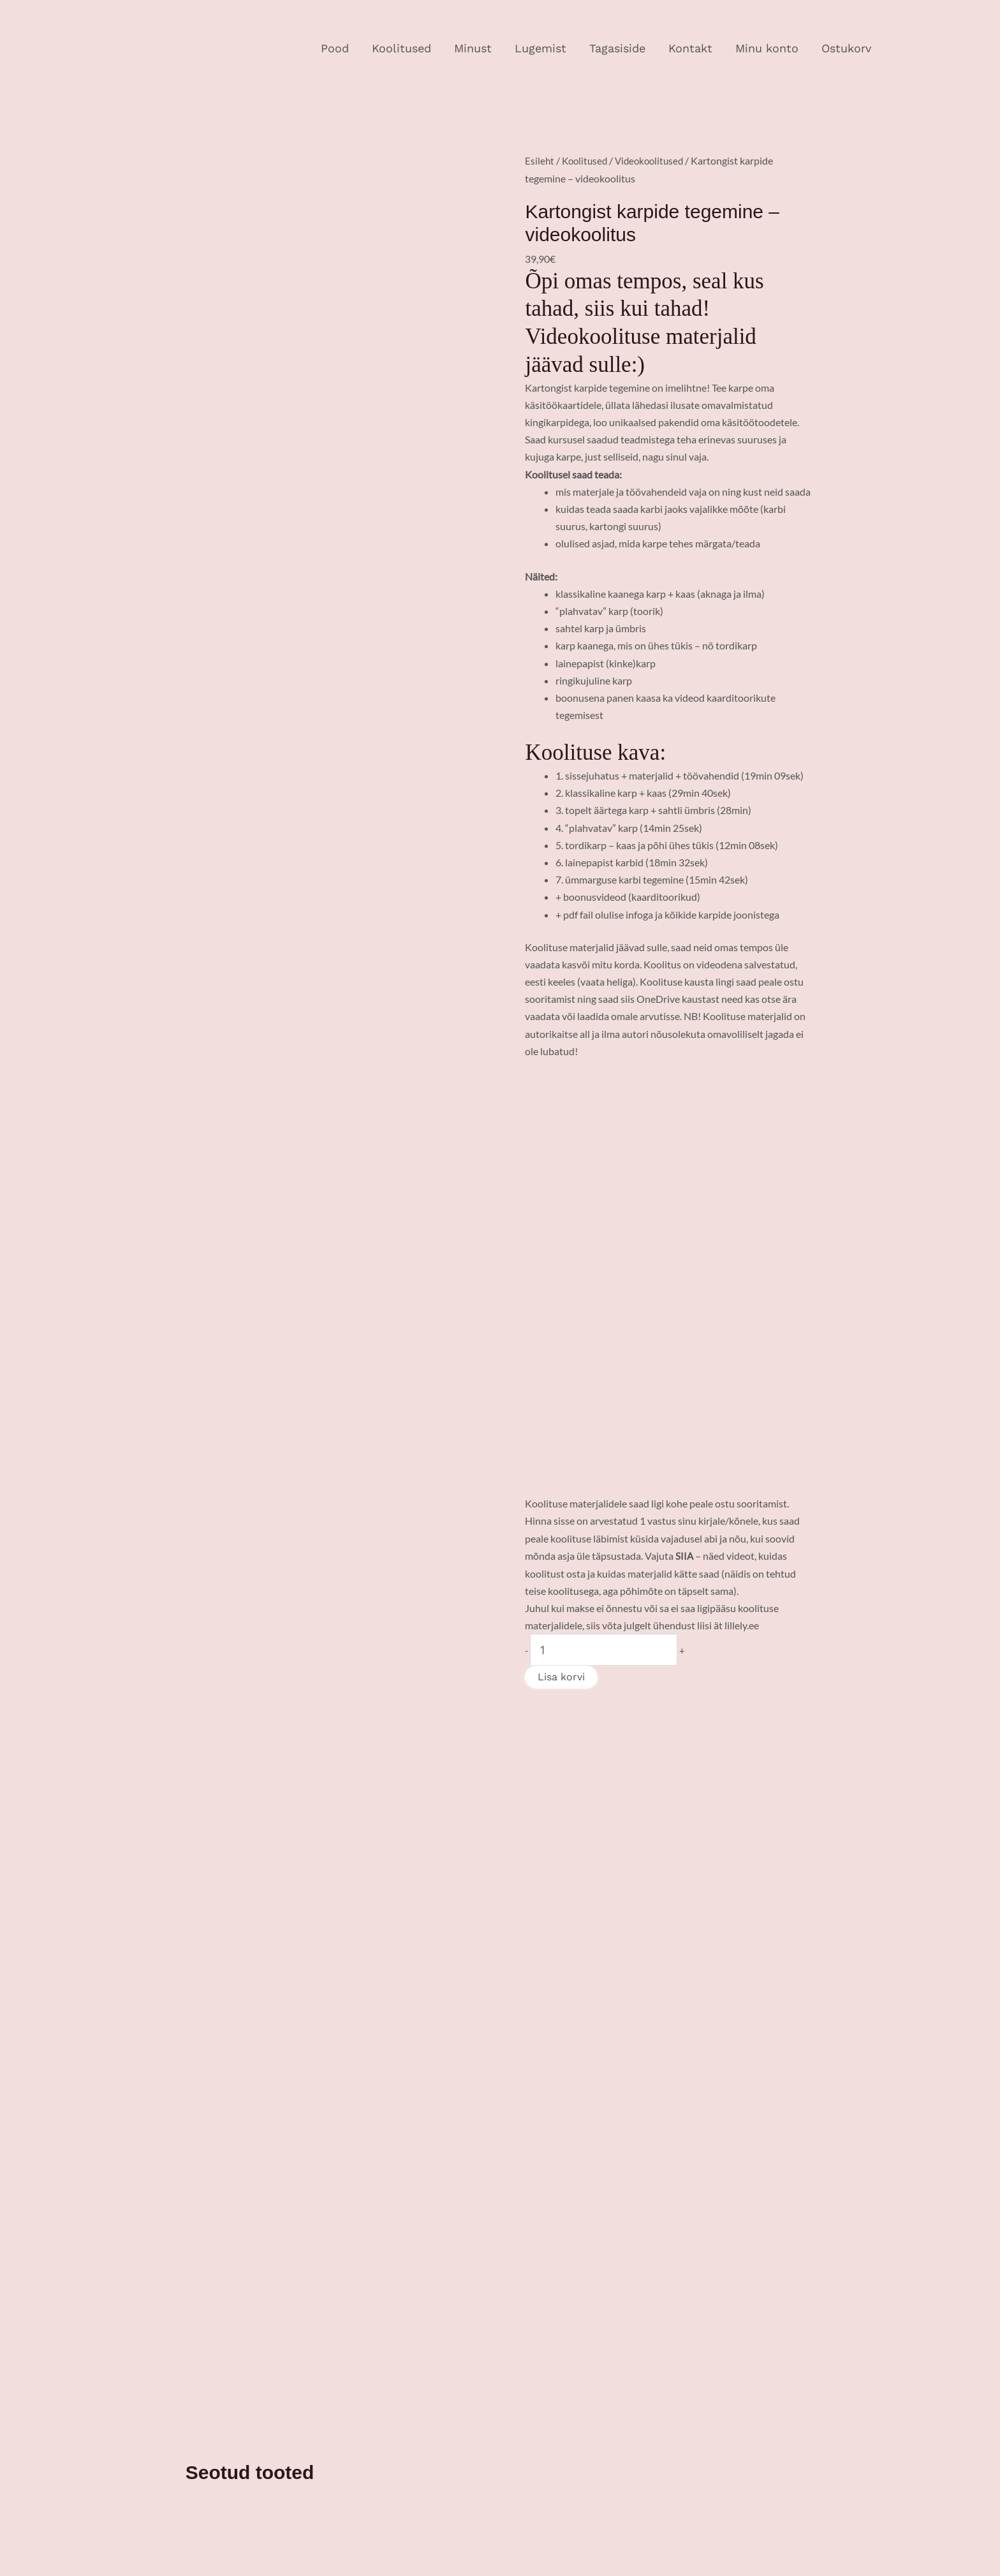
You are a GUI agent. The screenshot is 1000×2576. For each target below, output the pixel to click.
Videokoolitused (655, 160)
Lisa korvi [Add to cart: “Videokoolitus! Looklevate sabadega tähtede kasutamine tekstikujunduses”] (306, 1975)
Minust (473, 48)
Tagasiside (617, 48)
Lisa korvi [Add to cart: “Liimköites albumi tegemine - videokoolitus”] (612, 1949)
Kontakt (690, 48)
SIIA (684, 1555)
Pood (335, 48)
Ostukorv (846, 48)
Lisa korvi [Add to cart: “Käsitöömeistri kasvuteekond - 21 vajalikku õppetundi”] (462, 1950)
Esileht (540, 160)
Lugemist (540, 48)
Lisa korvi (561, 1676)
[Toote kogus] (604, 1649)
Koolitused (401, 48)
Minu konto (766, 48)
